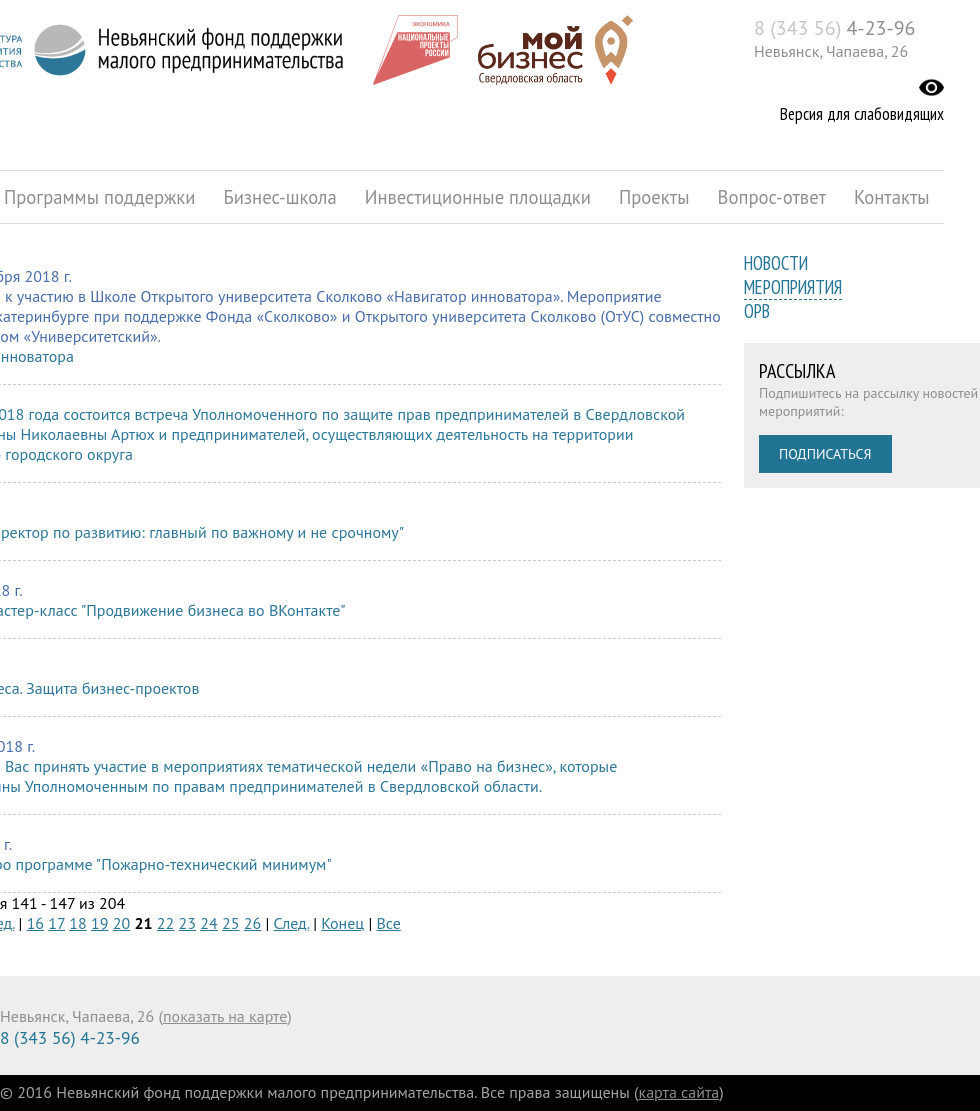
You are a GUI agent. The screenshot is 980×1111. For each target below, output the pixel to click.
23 (187, 923)
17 (56, 923)
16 (35, 923)
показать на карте (225, 1016)
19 (99, 923)
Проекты (654, 197)
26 (252, 923)
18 (77, 923)
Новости (776, 263)
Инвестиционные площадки (478, 197)
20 (121, 923)
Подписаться (825, 454)
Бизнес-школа (279, 197)
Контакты (892, 197)
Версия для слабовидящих (862, 114)
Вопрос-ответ (772, 197)
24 (208, 923)
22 (165, 923)
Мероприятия (793, 287)
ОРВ (757, 311)
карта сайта (679, 1092)
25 (230, 923)
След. (291, 923)
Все (389, 923)
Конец (342, 923)
